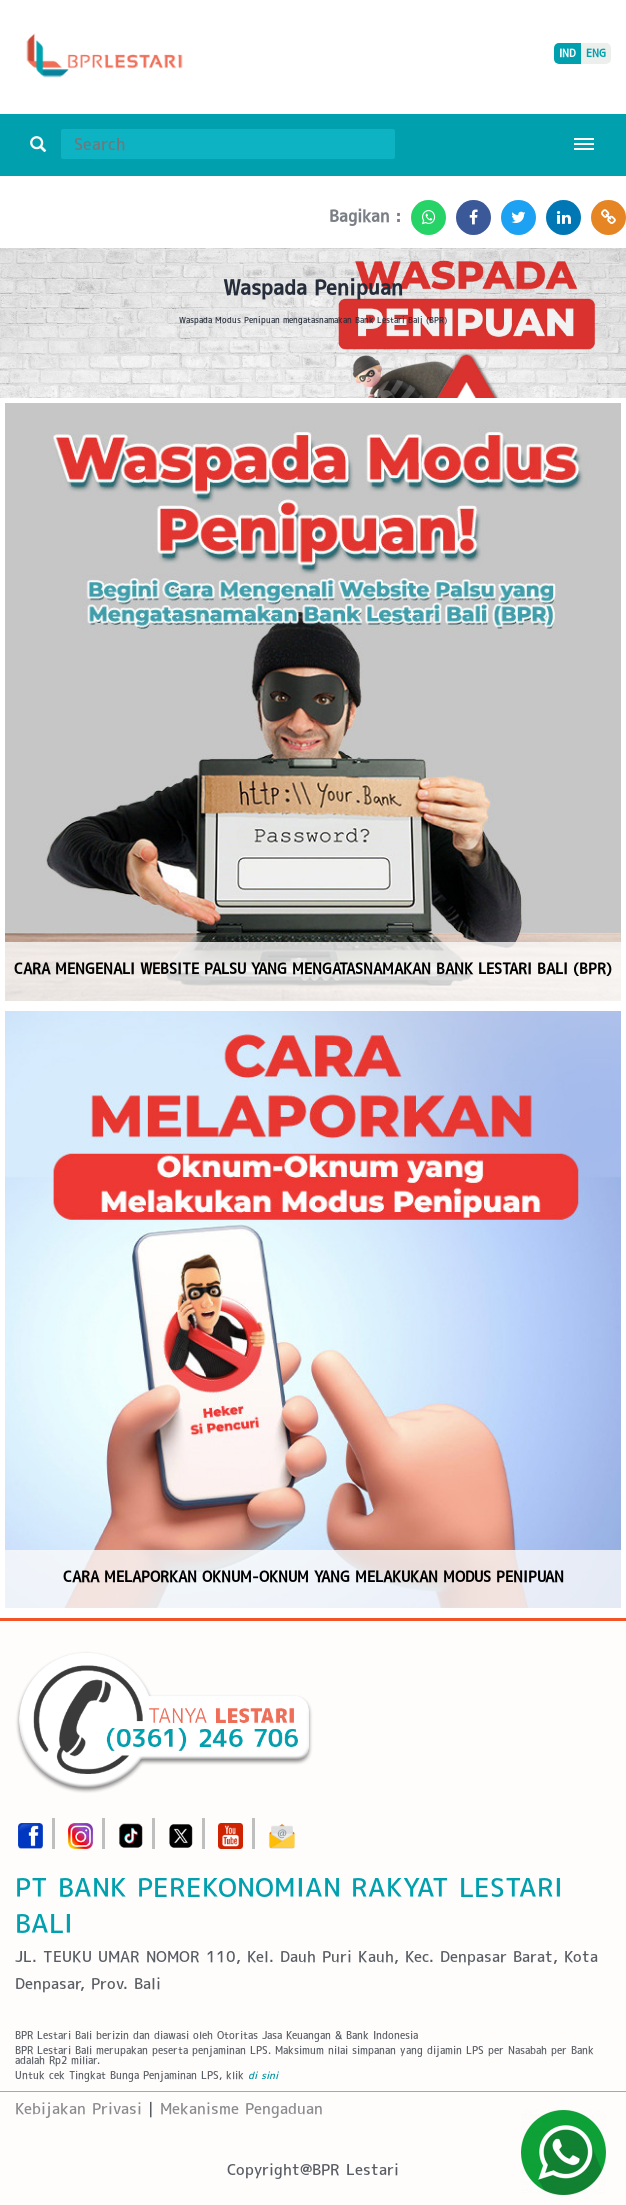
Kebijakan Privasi (78, 2108)
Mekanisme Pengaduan (241, 2108)
